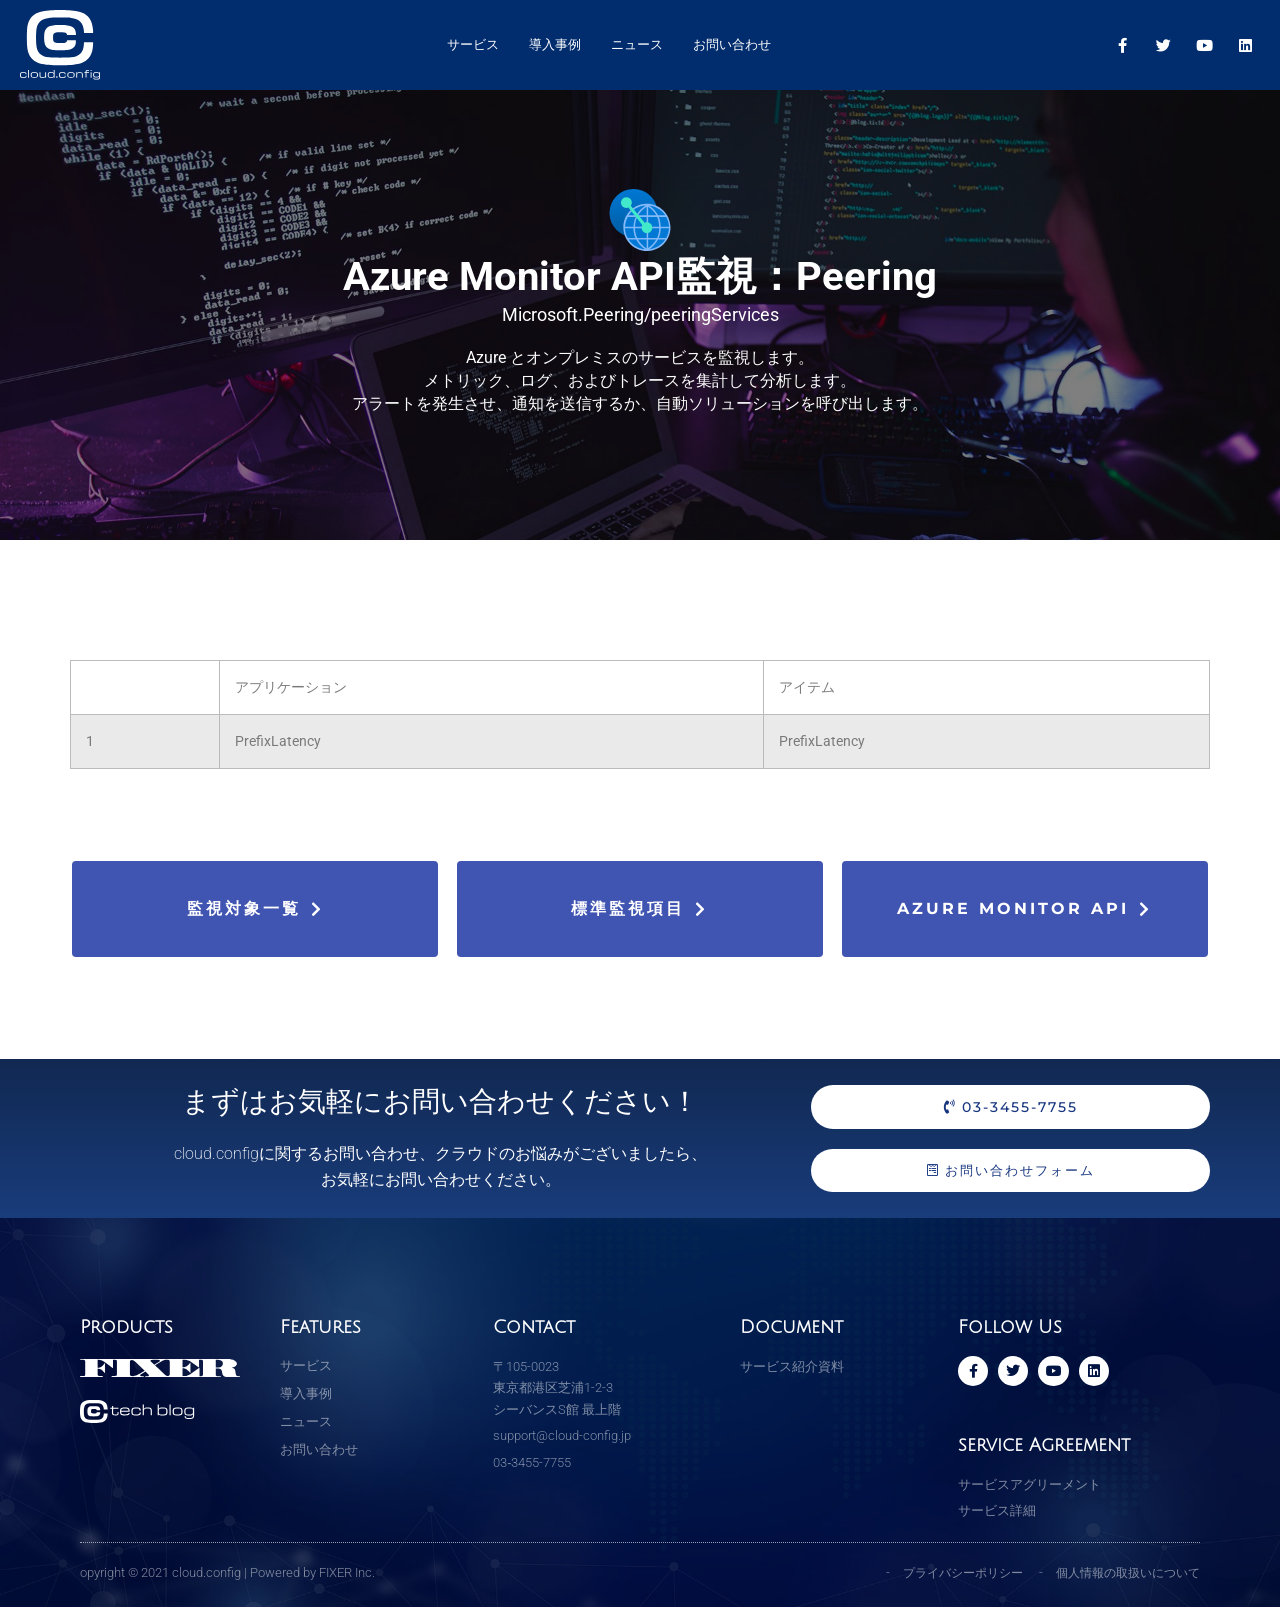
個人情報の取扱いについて (1122, 1585)
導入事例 (555, 44)
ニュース (637, 44)
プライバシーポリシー (946, 1585)
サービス (473, 44)
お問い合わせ (732, 44)
